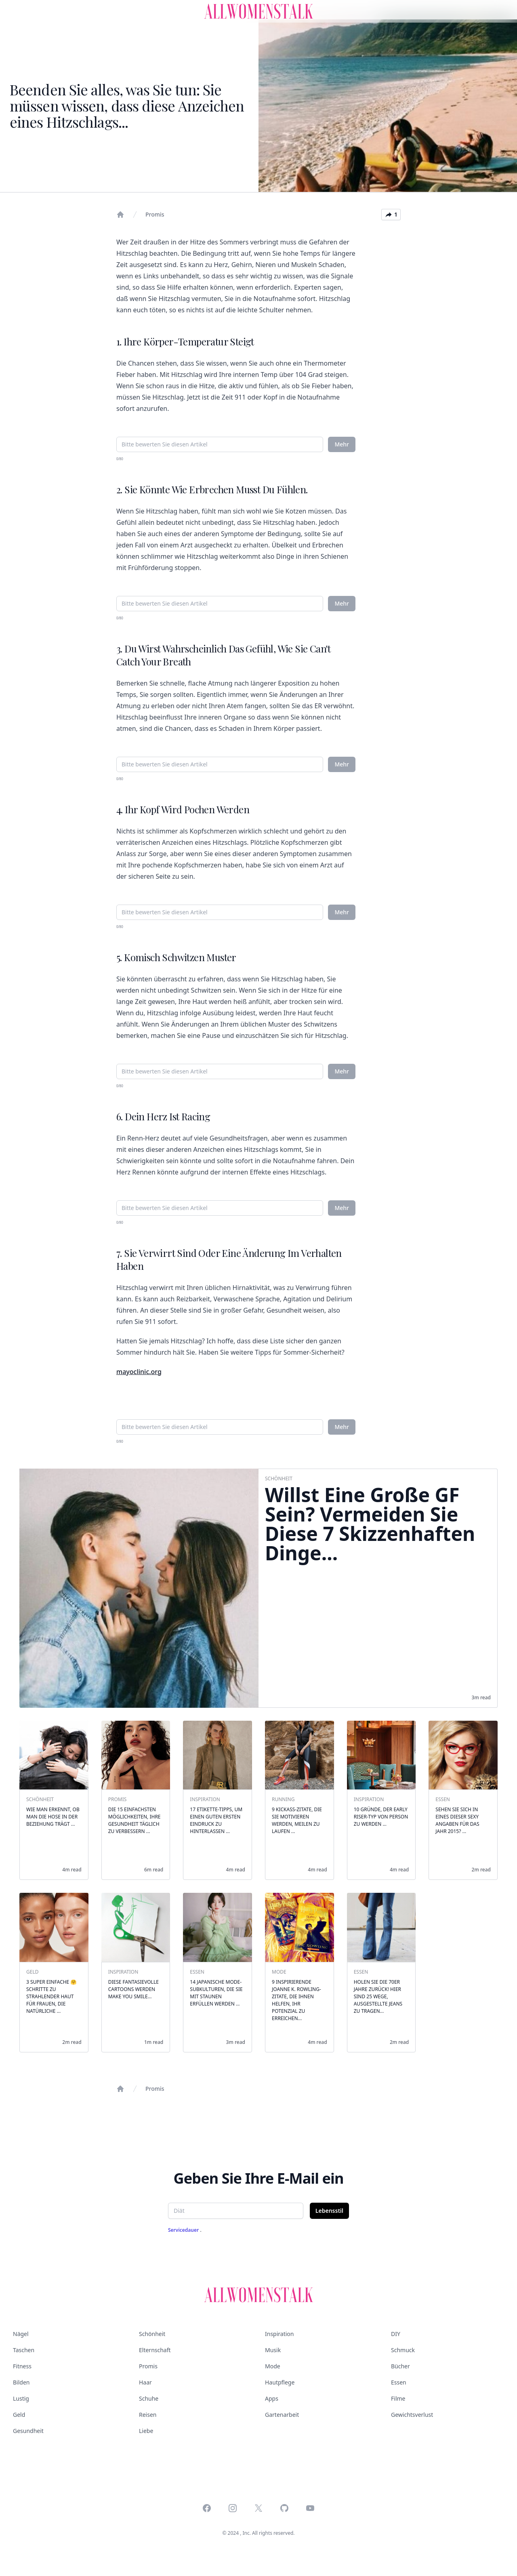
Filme (398, 2398)
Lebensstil (329, 2210)
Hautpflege (279, 2382)
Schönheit (152, 2334)
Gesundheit (28, 2431)
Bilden (21, 2382)
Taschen (23, 2350)
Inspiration (279, 2334)
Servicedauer (184, 2230)
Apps (271, 2398)
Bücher (400, 2366)
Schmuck (403, 2350)
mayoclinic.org (139, 1371)
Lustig (21, 2398)
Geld (19, 2414)
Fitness (22, 2366)
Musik (273, 2350)
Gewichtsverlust (412, 2414)
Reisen (147, 2414)
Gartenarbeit (282, 2414)
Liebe (146, 2431)
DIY (395, 2334)
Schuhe (148, 2398)
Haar (145, 2382)
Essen (398, 2382)
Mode (272, 2366)
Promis (154, 214)
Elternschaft (155, 2350)
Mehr (341, 444)
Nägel (21, 2334)
